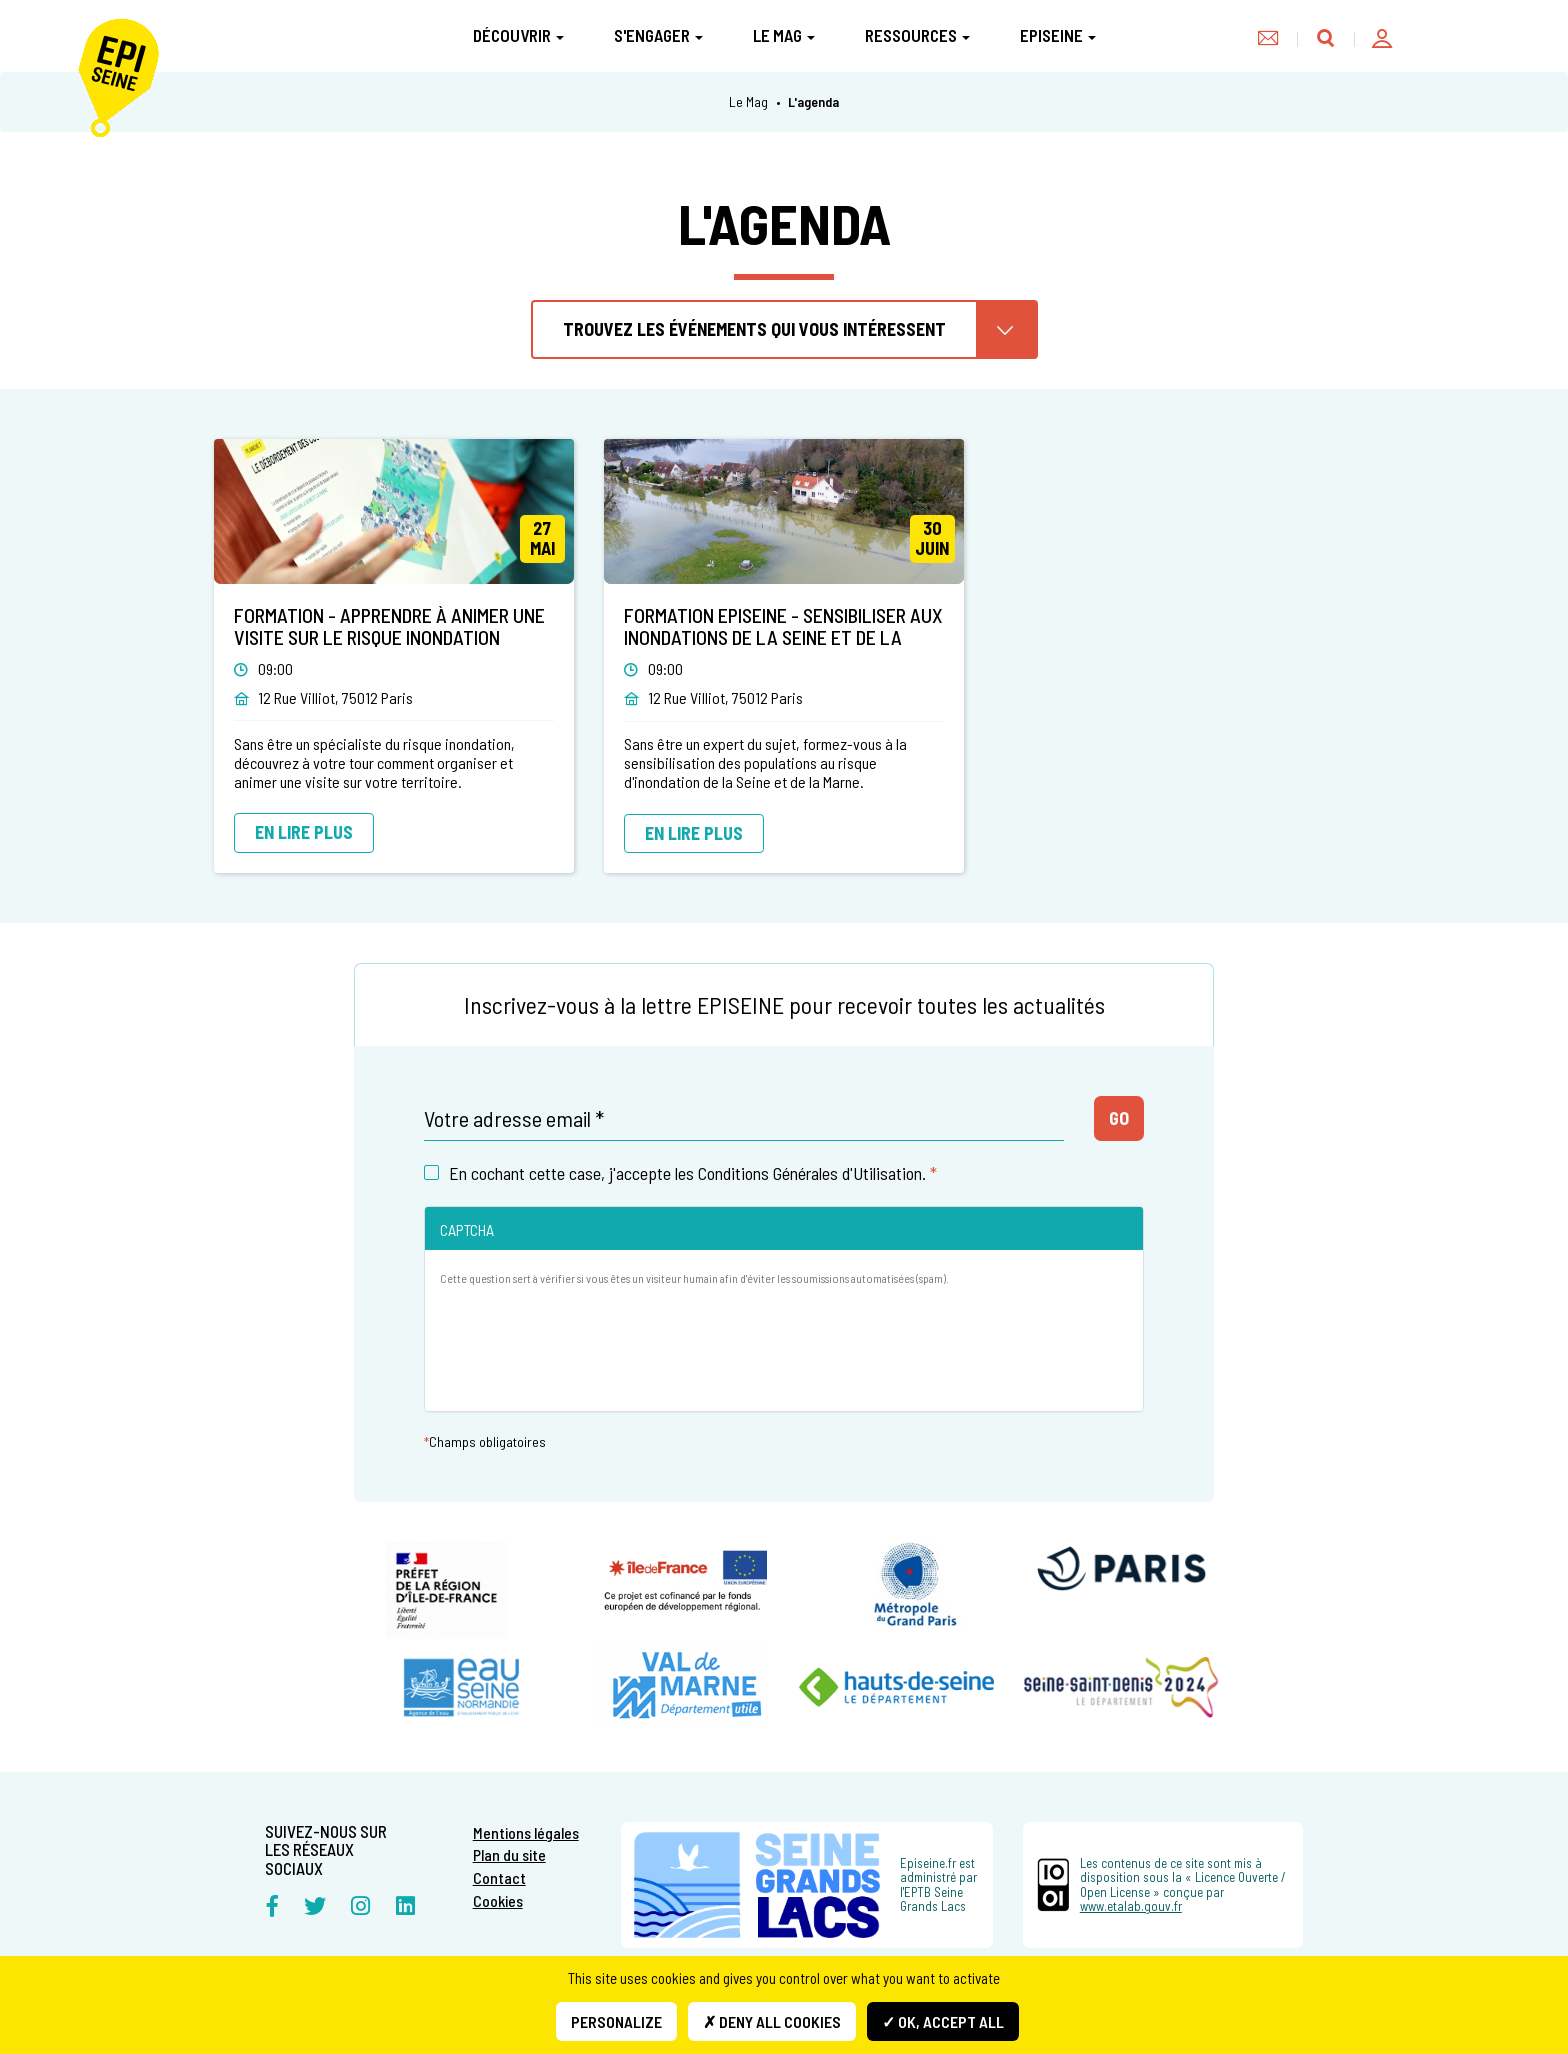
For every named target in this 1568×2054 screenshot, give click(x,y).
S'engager (658, 35)
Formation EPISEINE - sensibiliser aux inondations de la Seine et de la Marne (783, 637)
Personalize (616, 2021)
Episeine (1058, 35)
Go (1119, 1118)
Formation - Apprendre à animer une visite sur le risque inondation (389, 626)
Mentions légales (526, 1832)
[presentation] (592, 1357)
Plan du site (509, 1854)
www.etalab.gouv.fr (1131, 1906)
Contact (499, 1877)
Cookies (498, 1900)
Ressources (917, 35)
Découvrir (518, 35)
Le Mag (784, 35)
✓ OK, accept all (943, 2021)
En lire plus (304, 832)
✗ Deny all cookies (772, 2021)
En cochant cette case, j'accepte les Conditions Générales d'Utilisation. (680, 1173)
